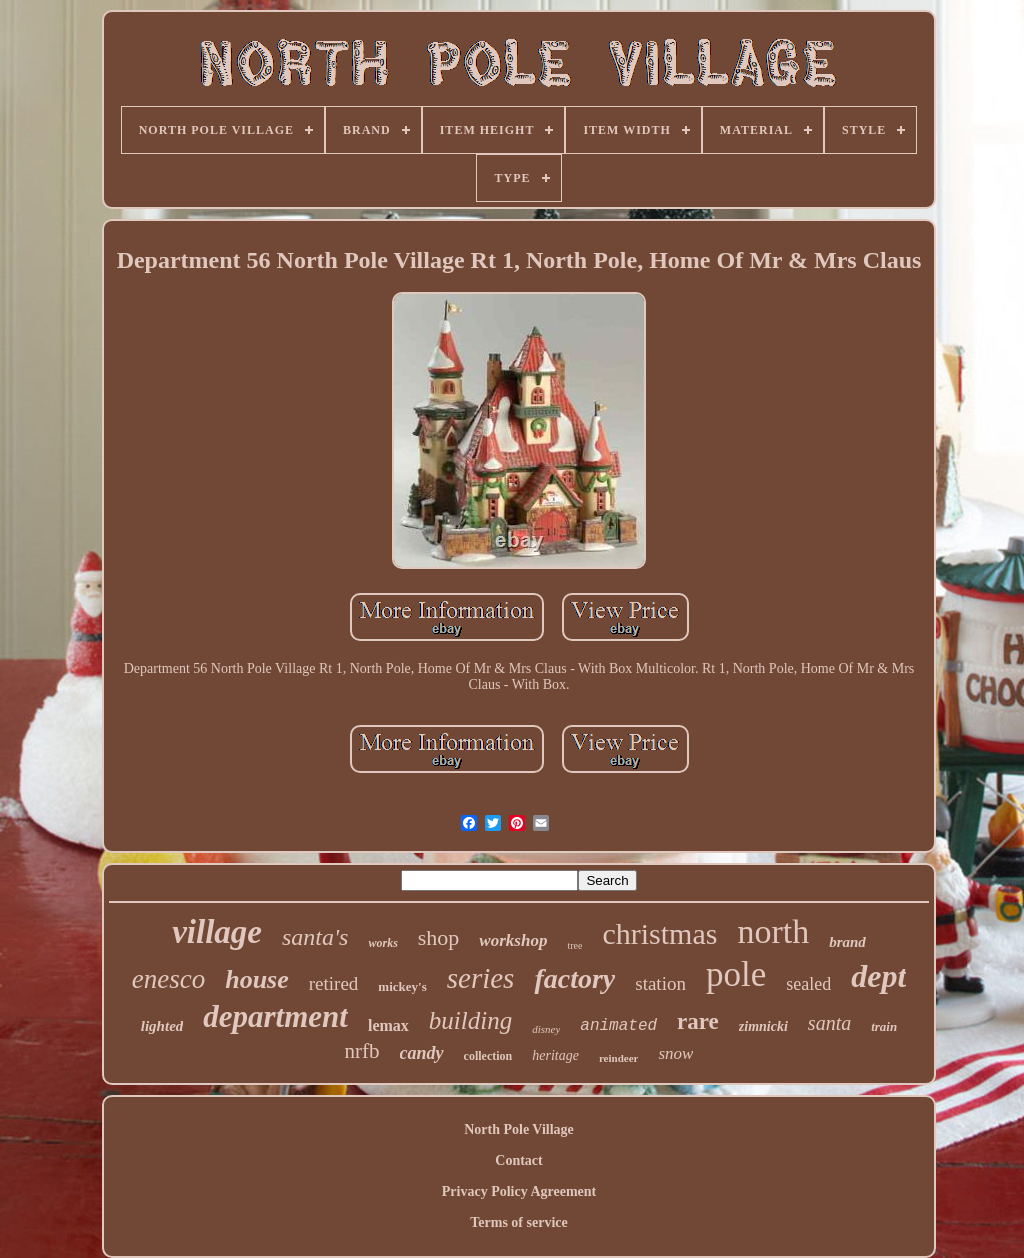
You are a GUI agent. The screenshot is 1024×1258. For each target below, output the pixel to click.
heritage (555, 1055)
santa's (315, 937)
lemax (388, 1025)
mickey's (402, 986)
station (660, 983)
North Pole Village (519, 1129)
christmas (659, 933)
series (481, 978)
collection (488, 1056)
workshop (513, 940)
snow (675, 1053)
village (217, 932)
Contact (518, 1160)
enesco (168, 979)
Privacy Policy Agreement (519, 1191)
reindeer (619, 1058)
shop (439, 937)
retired (334, 983)
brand (847, 942)
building (470, 1020)
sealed (808, 984)
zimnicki (763, 1026)
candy (422, 1053)
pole (736, 974)
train (884, 1026)
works (382, 943)
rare (698, 1021)
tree (574, 945)
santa (829, 1023)
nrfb (362, 1051)
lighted (162, 1026)
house (257, 979)
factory (574, 978)
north (773, 931)
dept (878, 976)
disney (546, 1029)
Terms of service (518, 1222)
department (275, 1016)
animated (618, 1026)
